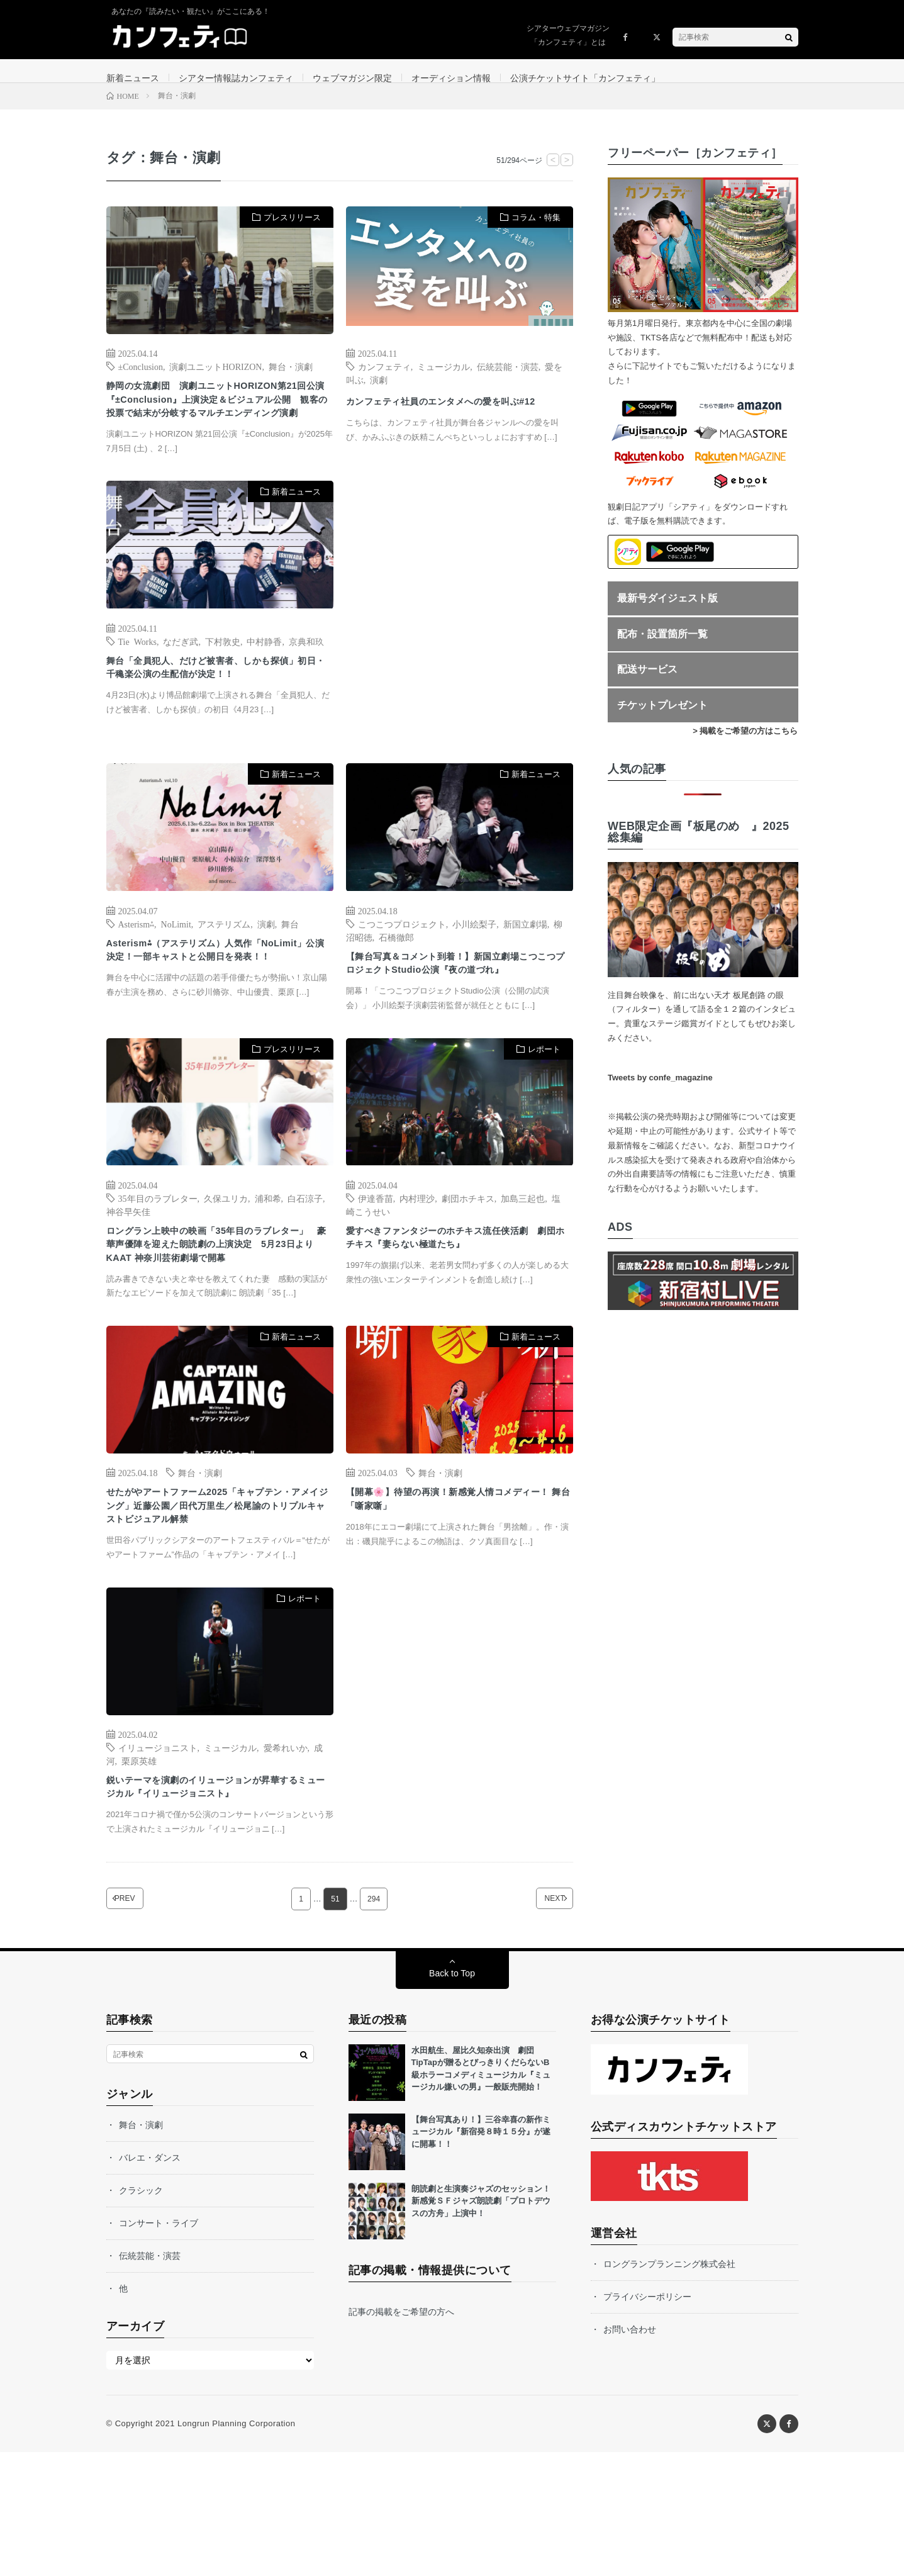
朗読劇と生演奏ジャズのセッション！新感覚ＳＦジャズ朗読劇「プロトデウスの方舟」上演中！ (480, 2325)
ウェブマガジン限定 (352, 78)
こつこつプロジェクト (402, 964)
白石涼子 (305, 1262)
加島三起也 (523, 1262)
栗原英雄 (139, 1877)
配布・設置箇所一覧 (662, 648)
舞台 (290, 964)
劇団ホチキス (468, 1262)
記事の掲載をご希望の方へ (401, 2436)
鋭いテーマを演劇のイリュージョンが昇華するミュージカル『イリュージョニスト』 (217, 1907)
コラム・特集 (536, 232)
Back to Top (452, 2097)
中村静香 (264, 682)
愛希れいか (286, 1864)
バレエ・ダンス (150, 2281)
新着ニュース (132, 78)
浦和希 (268, 1262)
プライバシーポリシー (647, 2421)
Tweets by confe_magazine (660, 1092)
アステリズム (224, 964)
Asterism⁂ (136, 964)
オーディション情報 (451, 78)
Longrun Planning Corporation (236, 2547)
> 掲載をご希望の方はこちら (745, 745)
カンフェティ (384, 380)
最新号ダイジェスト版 (667, 612)
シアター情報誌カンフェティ (236, 78)
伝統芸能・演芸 (507, 380)
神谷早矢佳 (128, 1275)
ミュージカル (443, 380)
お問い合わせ (629, 2453)
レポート (544, 1112)
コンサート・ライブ (158, 2347)
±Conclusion (140, 380)
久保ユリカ (226, 1262)
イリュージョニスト (158, 1864)
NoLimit (176, 964)
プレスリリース (292, 232)
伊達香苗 (375, 1262)
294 (374, 2022)
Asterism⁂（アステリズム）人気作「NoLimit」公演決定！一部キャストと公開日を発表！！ (215, 1003)
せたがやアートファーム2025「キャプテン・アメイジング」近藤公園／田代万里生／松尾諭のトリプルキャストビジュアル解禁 (217, 1610)
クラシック (141, 2314)
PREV (143, 2022)
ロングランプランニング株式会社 (669, 2388)
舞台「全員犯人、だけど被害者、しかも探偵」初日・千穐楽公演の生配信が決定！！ (217, 712)
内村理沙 (417, 1262)
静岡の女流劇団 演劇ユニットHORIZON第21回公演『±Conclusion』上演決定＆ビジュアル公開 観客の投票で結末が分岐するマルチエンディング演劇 (218, 427)
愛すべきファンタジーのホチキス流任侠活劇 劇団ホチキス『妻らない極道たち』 (456, 1305)
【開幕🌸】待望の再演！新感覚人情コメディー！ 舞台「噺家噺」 (458, 1593)
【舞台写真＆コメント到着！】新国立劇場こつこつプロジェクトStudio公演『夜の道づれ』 (457, 1016)
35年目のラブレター (158, 1262)
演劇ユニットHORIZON (215, 380)
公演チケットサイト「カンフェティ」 (585, 78)
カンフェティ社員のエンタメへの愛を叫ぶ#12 (456, 424)
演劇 (379, 393)
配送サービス (647, 684)
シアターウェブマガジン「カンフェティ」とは (568, 35)
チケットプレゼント (662, 719)
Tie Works (137, 682)
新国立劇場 (525, 964)
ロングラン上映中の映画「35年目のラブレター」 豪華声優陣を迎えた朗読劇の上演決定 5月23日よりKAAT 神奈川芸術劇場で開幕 (217, 1322)
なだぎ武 (180, 682)
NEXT (536, 2022)
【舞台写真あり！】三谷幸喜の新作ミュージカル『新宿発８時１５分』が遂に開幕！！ (480, 2256)
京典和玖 (306, 682)
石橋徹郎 (396, 977)
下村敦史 (222, 682)
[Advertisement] (459, 651)
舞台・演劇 (291, 380)
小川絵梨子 (474, 964)
